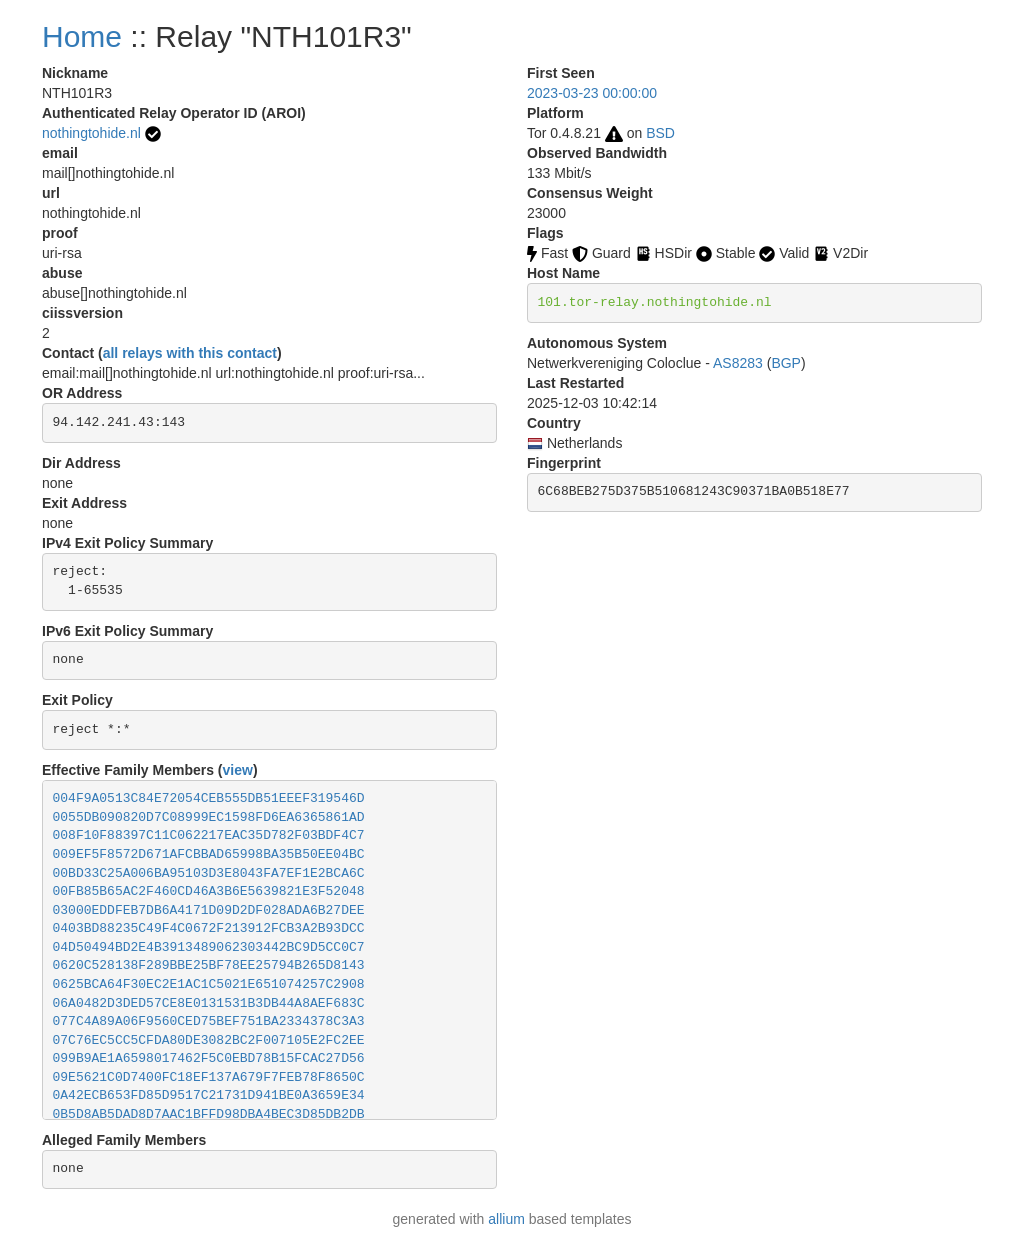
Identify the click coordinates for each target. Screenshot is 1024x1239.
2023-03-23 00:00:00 (592, 93)
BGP (786, 363)
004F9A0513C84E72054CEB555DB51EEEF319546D (209, 798)
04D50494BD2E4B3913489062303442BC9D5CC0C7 (209, 947)
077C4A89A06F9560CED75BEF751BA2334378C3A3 (209, 1021)
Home (82, 36)
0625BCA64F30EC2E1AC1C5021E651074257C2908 (209, 984)
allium (506, 1219)
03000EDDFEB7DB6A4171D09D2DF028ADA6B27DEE (209, 910)
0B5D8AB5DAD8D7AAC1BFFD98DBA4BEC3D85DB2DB (209, 1114)
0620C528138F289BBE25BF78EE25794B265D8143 (209, 965)
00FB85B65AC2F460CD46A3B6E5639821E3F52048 (209, 891)
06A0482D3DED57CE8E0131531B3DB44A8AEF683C (209, 1003)
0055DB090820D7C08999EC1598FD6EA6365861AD (209, 817)
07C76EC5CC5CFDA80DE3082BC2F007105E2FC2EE (209, 1040)
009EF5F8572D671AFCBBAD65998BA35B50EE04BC (209, 854)
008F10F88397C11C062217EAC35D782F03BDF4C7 (209, 835)
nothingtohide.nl (91, 133)
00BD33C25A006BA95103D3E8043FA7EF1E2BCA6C (209, 873)
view (238, 770)
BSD (660, 133)
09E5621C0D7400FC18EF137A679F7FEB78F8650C (209, 1077)
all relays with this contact (190, 353)
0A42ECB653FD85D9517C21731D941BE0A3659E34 (209, 1095)
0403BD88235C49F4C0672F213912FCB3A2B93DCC (209, 928)
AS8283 (738, 363)
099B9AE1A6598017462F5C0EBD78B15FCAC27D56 (209, 1058)
